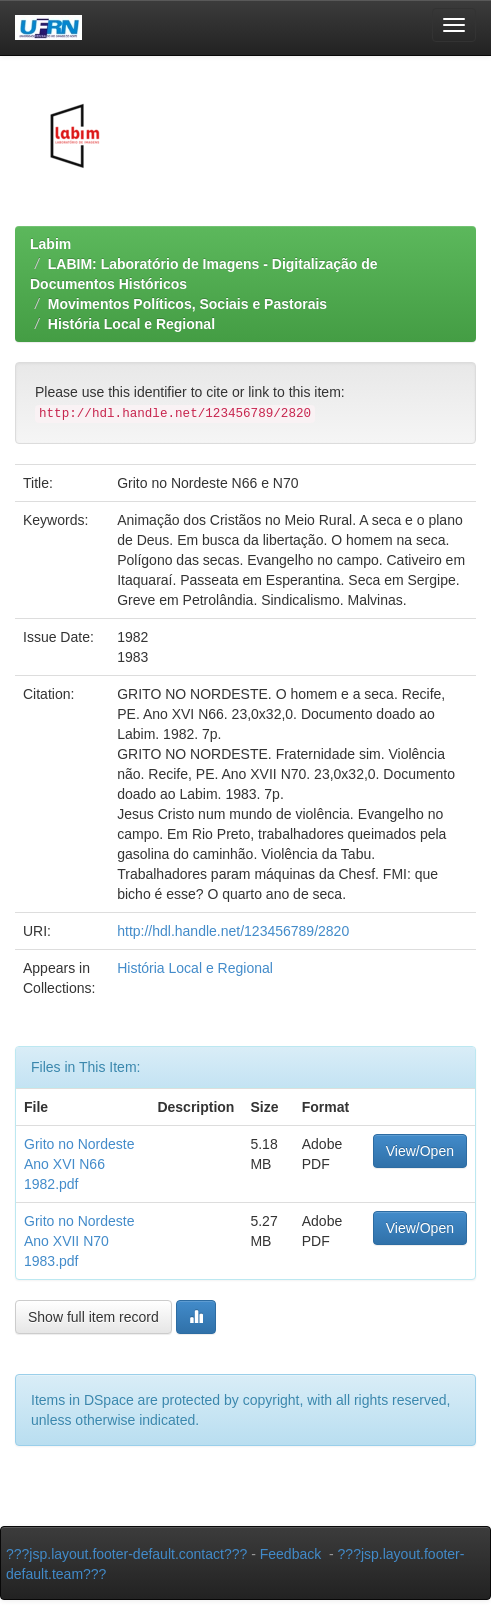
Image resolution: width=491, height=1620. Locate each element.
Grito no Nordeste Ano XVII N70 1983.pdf (79, 1241)
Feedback (290, 1554)
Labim (50, 244)
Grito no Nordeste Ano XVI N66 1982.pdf (79, 1164)
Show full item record (93, 1317)
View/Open (420, 1151)
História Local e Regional (131, 324)
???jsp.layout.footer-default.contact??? (126, 1554)
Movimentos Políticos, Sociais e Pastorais (187, 304)
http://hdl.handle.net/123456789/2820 (233, 931)
